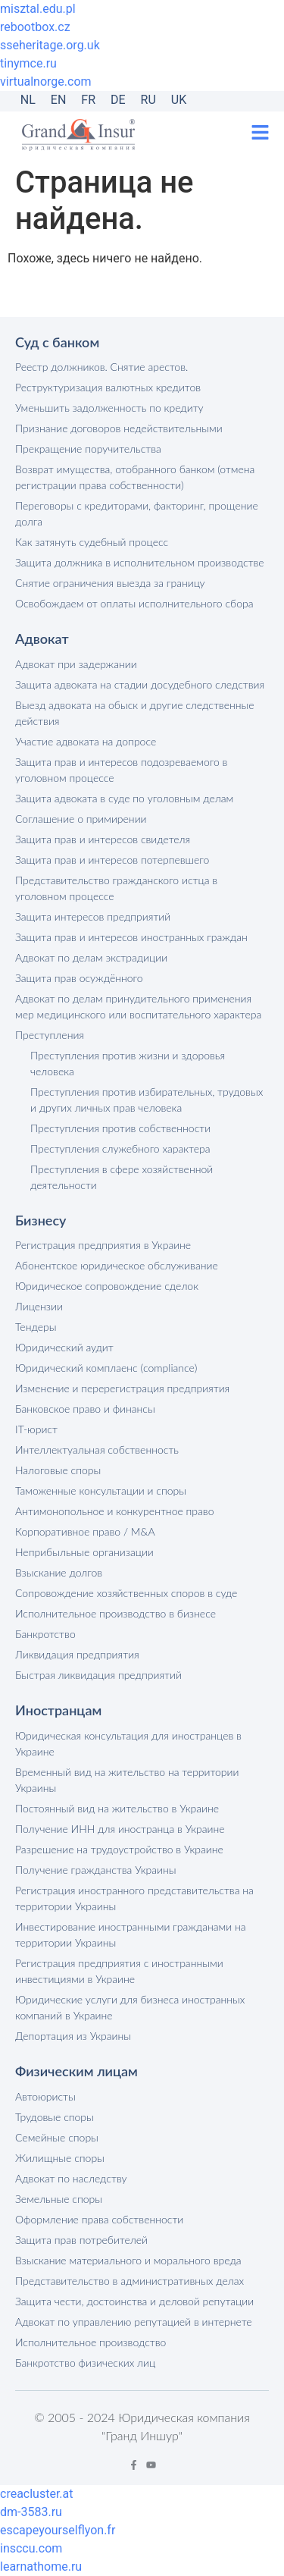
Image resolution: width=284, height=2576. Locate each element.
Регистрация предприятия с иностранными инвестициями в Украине (119, 1970)
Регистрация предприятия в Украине (103, 1244)
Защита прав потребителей (81, 2239)
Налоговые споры (58, 1470)
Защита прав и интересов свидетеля (102, 839)
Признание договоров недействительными (119, 428)
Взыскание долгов (58, 1572)
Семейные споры (56, 2137)
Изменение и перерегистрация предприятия (122, 1388)
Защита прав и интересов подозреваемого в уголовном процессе (121, 769)
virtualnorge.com (46, 81)
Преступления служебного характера (120, 1148)
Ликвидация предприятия (77, 1654)
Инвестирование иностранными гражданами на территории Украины (130, 1934)
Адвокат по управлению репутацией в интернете (133, 2321)
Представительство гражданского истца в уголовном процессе (116, 888)
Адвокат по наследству (71, 2178)
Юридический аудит (64, 1347)
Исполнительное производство (90, 2342)
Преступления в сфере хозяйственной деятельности (121, 1176)
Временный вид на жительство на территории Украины (127, 1779)
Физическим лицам (76, 2071)
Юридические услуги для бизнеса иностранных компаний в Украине (130, 2007)
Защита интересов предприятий (92, 916)
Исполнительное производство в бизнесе (115, 1613)
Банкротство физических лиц (85, 2362)
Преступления (49, 1034)
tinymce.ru (28, 63)
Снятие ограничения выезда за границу (110, 582)
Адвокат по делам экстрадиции (91, 957)
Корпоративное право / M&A (85, 1531)
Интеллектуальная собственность (97, 1449)
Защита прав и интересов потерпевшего (112, 859)
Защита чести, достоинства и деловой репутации (134, 2301)
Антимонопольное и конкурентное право (114, 1510)
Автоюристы (45, 2096)
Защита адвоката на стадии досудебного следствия (139, 684)
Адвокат (42, 638)
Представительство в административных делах (129, 2280)
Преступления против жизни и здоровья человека (127, 1063)
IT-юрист (36, 1429)
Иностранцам (58, 1710)
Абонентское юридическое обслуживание (116, 1265)
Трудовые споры (54, 2116)
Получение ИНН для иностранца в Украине (120, 1828)
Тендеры (36, 1326)
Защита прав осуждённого (79, 977)
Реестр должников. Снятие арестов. (101, 366)
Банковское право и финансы (85, 1408)
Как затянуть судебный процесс (91, 541)
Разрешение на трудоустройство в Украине (119, 1849)
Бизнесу (40, 1220)
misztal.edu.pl (38, 9)
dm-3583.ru (31, 2512)
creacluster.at (36, 2494)
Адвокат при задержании (76, 663)
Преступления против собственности (120, 1128)
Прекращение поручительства (88, 448)
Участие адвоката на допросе (85, 741)
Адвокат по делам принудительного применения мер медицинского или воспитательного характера (138, 1006)
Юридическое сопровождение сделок (106, 1285)
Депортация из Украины (73, 2035)
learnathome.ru (41, 2566)
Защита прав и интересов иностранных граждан (131, 936)
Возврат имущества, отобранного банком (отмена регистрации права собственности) (134, 477)
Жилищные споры (60, 2157)
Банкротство (45, 1633)
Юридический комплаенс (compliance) (106, 1367)
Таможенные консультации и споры (100, 1490)
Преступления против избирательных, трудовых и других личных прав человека (146, 1099)
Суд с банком (57, 342)
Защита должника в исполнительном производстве (139, 562)
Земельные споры (58, 2198)
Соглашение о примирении (81, 818)
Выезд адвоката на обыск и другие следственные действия (134, 712)
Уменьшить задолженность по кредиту (109, 407)
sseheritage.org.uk (50, 45)
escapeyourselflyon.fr (57, 2530)
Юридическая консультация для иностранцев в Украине (128, 1743)
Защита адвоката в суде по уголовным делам (124, 798)
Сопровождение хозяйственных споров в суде (126, 1592)
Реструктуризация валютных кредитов (108, 387)
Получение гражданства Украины (95, 1869)
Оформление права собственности (99, 2219)
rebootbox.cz (35, 27)
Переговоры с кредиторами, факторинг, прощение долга (136, 513)
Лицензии (39, 1306)
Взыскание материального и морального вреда (128, 2260)
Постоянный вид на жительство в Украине (117, 1808)
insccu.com (31, 2548)
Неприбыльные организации (84, 1551)
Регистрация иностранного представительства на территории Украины (134, 1898)
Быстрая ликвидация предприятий (98, 1674)
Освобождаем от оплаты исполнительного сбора (134, 603)
